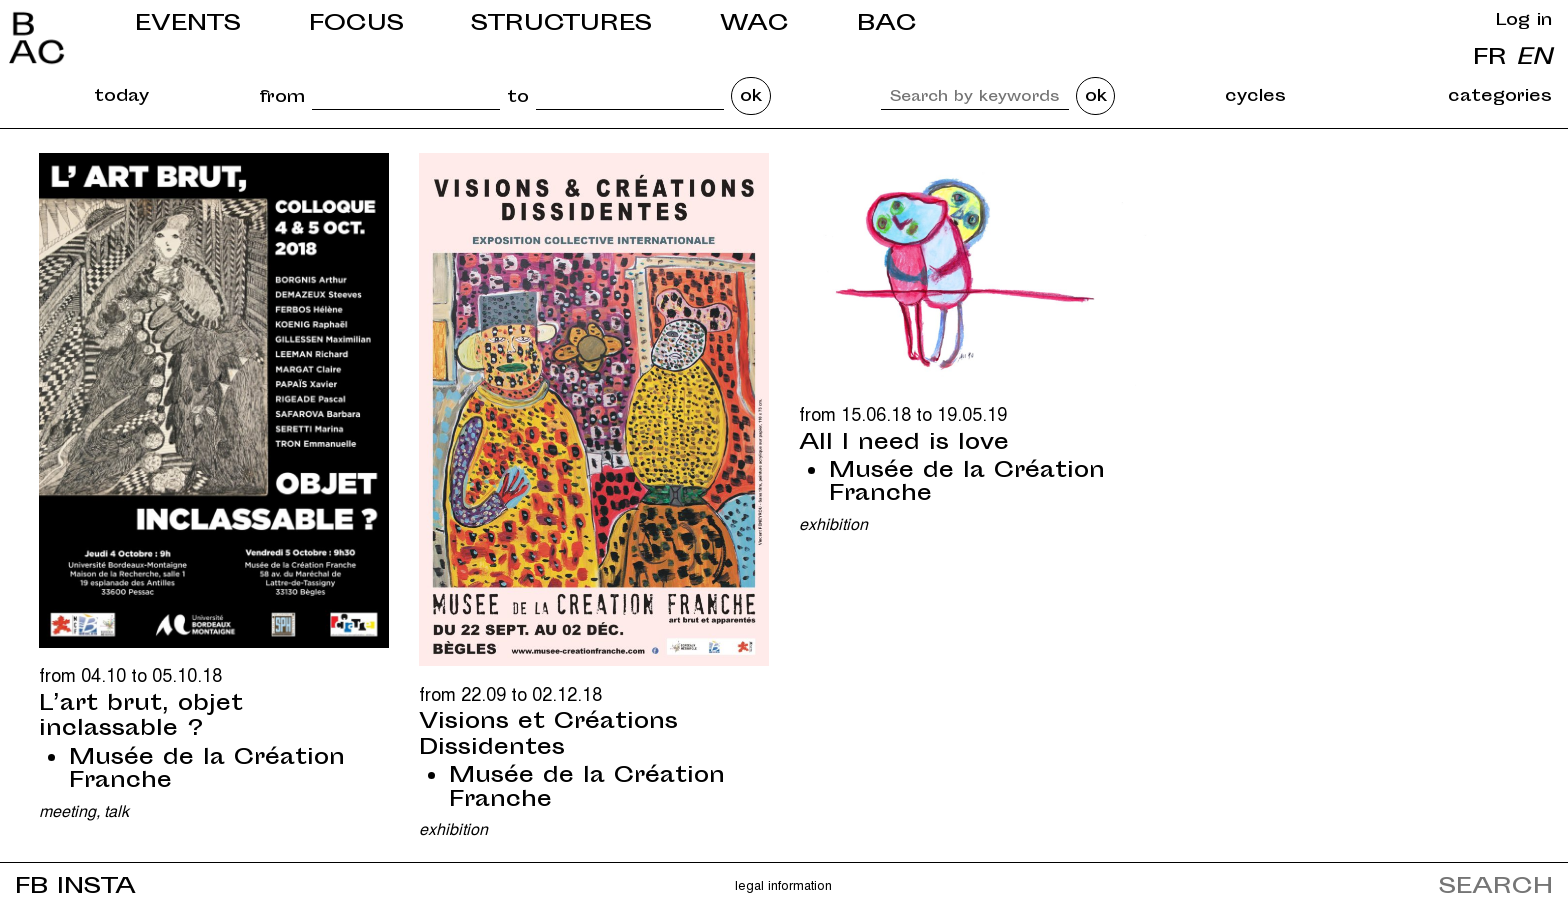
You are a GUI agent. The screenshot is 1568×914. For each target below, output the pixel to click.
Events (188, 24)
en (1534, 58)
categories (1500, 97)
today (121, 97)
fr (1490, 58)
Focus (356, 24)
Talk (116, 810)
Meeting (67, 810)
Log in (1524, 21)
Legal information (783, 884)
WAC (754, 24)
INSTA (96, 887)
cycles (1255, 97)
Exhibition (453, 828)
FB (31, 887)
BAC (887, 24)
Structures (561, 24)
